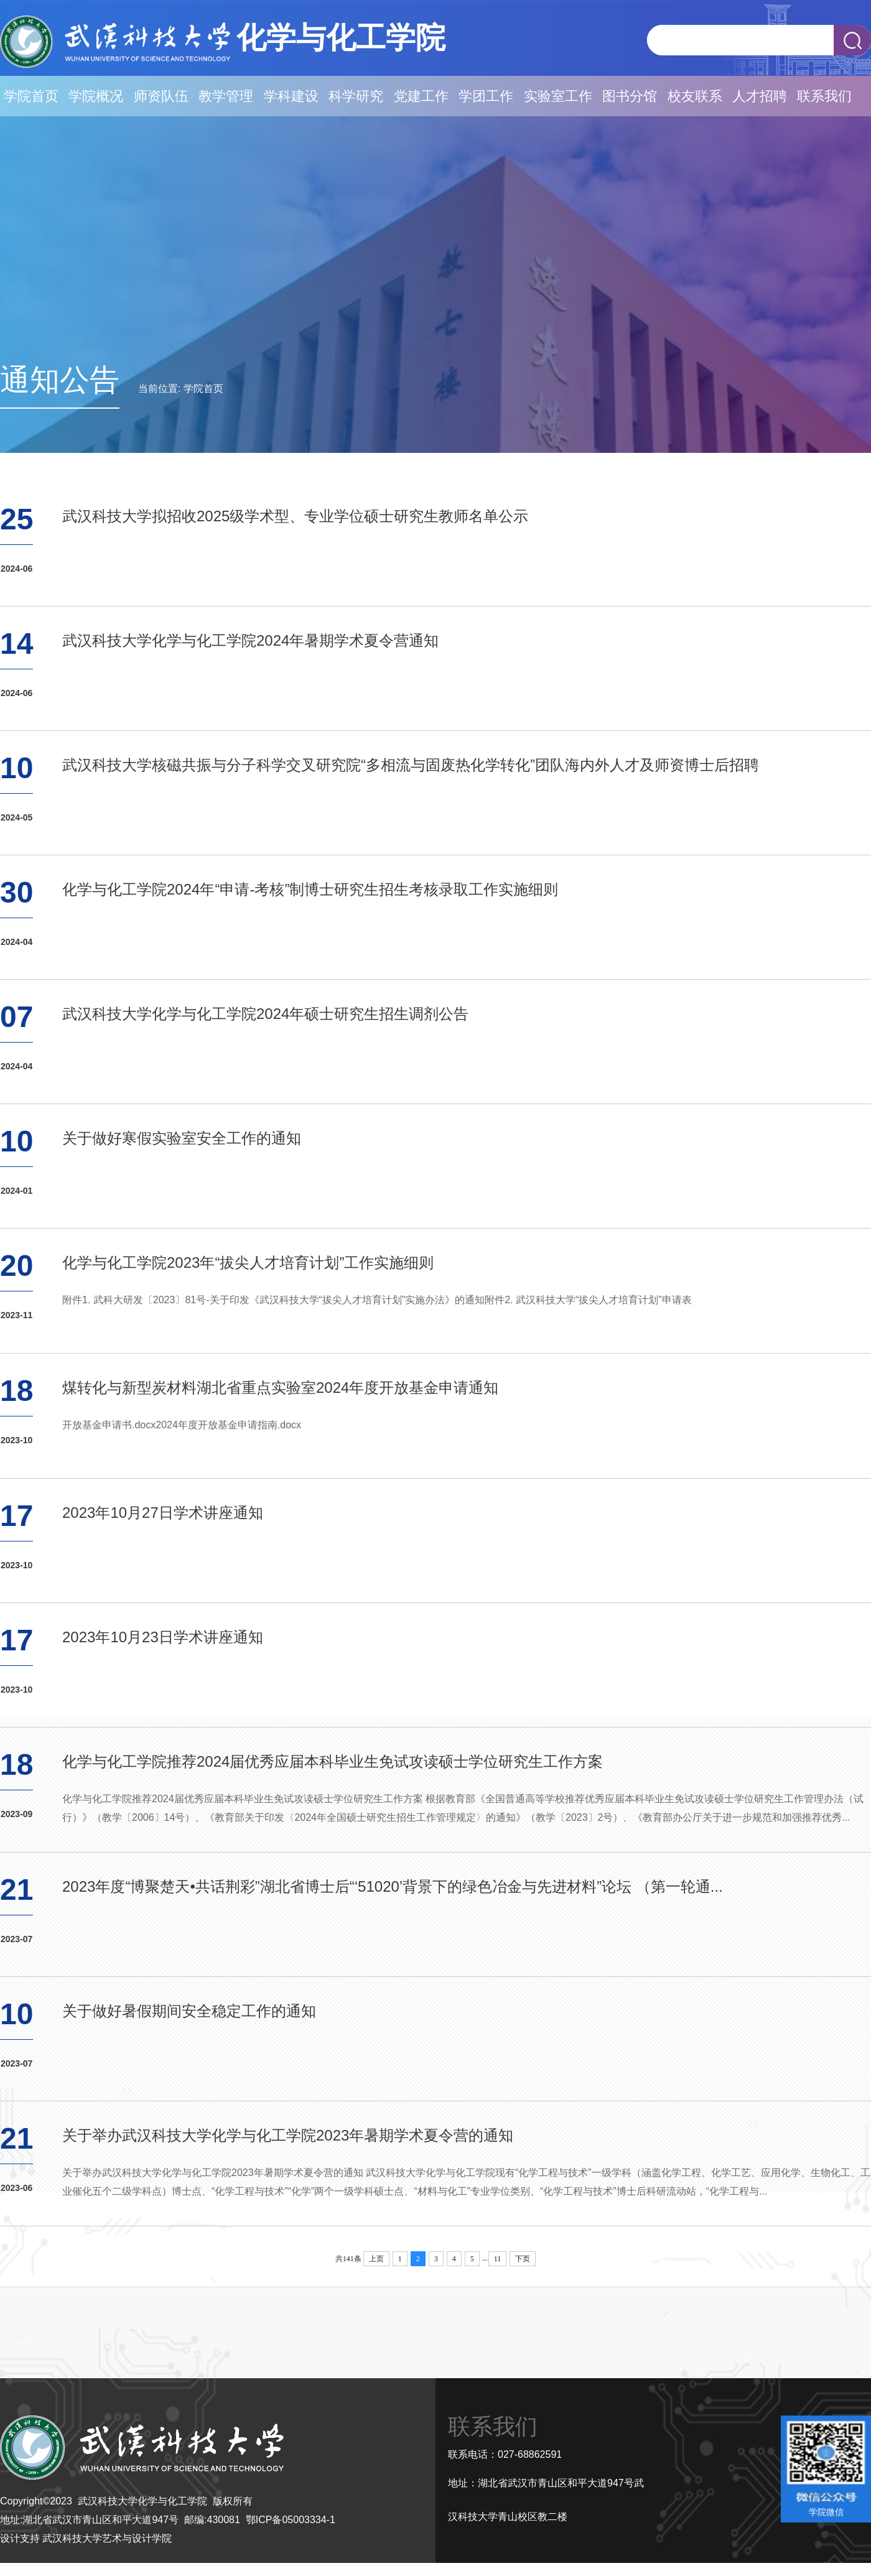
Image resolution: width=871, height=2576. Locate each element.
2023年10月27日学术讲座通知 (162, 1512)
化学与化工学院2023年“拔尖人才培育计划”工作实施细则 (248, 1262)
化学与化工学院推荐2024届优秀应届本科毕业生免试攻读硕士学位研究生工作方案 (332, 1761)
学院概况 (95, 96)
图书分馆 (629, 96)
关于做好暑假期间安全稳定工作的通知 (189, 2010)
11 (497, 2258)
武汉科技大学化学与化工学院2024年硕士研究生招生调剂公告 (265, 1013)
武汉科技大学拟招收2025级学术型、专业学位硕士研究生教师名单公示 (295, 516)
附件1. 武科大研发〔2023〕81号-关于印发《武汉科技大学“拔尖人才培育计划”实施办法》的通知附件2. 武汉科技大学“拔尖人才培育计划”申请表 (377, 1300)
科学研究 (355, 96)
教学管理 (225, 96)
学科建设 (291, 96)
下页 (522, 2258)
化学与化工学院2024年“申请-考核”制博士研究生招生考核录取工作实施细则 (310, 889)
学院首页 (31, 96)
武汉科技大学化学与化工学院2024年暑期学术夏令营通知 (250, 640)
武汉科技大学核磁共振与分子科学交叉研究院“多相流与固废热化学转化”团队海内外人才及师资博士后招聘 (410, 764)
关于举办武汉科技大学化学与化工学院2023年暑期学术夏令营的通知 (287, 2135)
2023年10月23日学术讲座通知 (162, 1637)
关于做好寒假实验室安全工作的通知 (181, 1138)
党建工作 (421, 96)
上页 (376, 2258)
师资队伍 (161, 96)
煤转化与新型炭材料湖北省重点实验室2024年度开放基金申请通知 (280, 1387)
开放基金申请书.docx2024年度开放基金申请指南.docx (181, 1425)
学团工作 (486, 96)
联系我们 (824, 96)
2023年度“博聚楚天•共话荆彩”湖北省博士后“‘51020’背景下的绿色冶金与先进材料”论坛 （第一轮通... (392, 1886)
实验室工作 (558, 96)
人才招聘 (759, 96)
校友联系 (695, 96)
